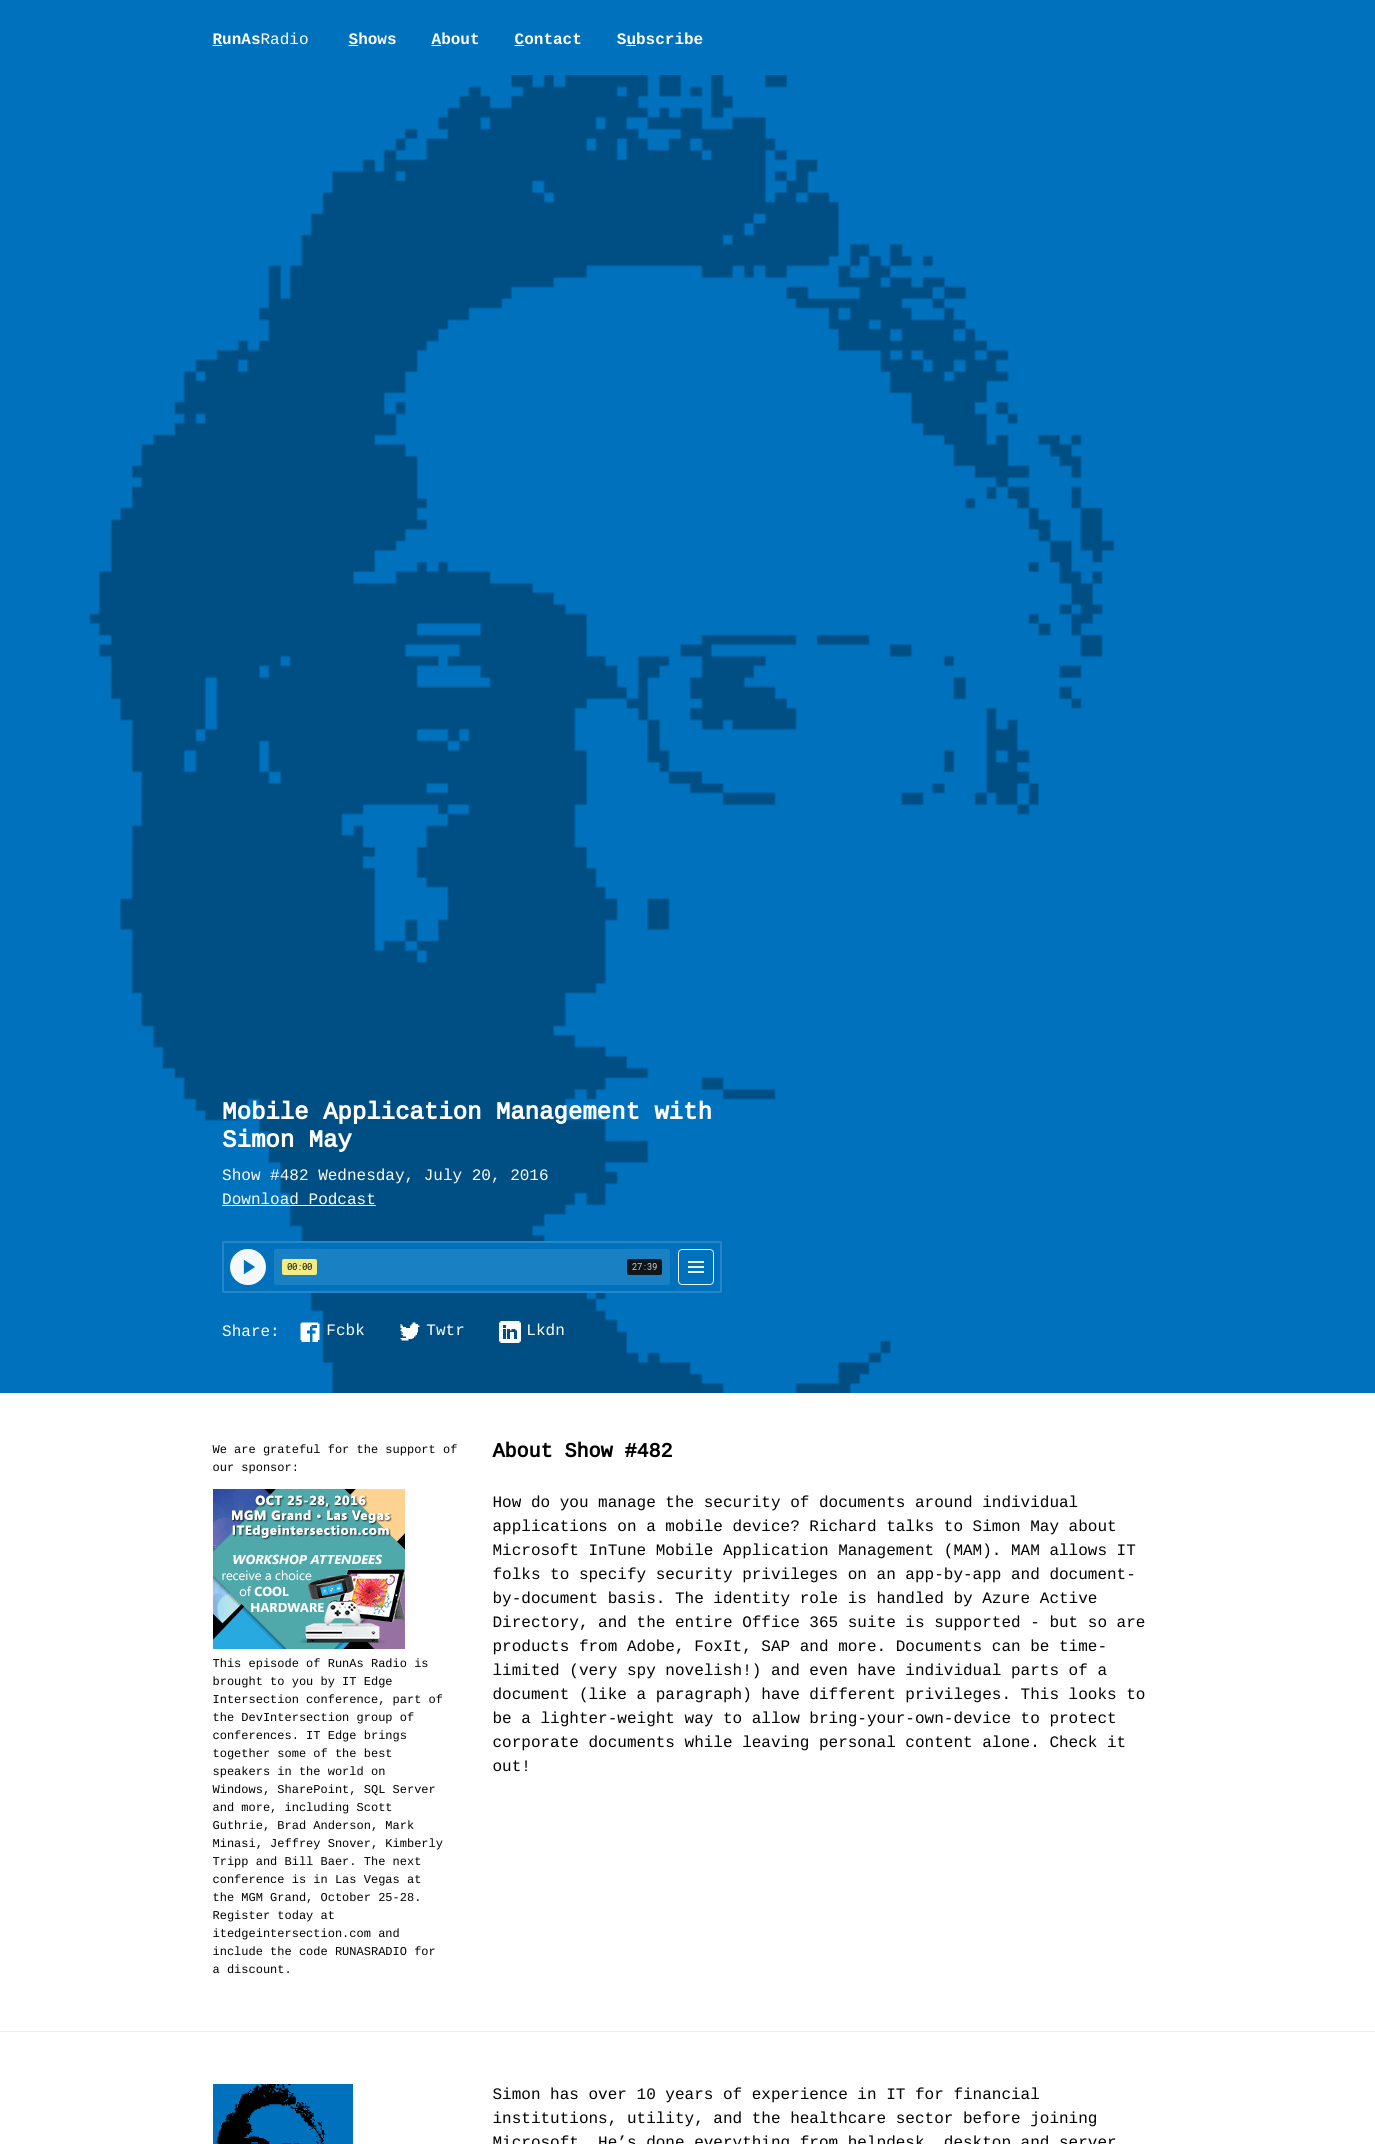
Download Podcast (299, 1201)
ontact (548, 40)
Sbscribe (660, 40)
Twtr (445, 1332)
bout (456, 40)
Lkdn (545, 1332)
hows (373, 40)
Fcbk (345, 1332)
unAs (261, 41)
